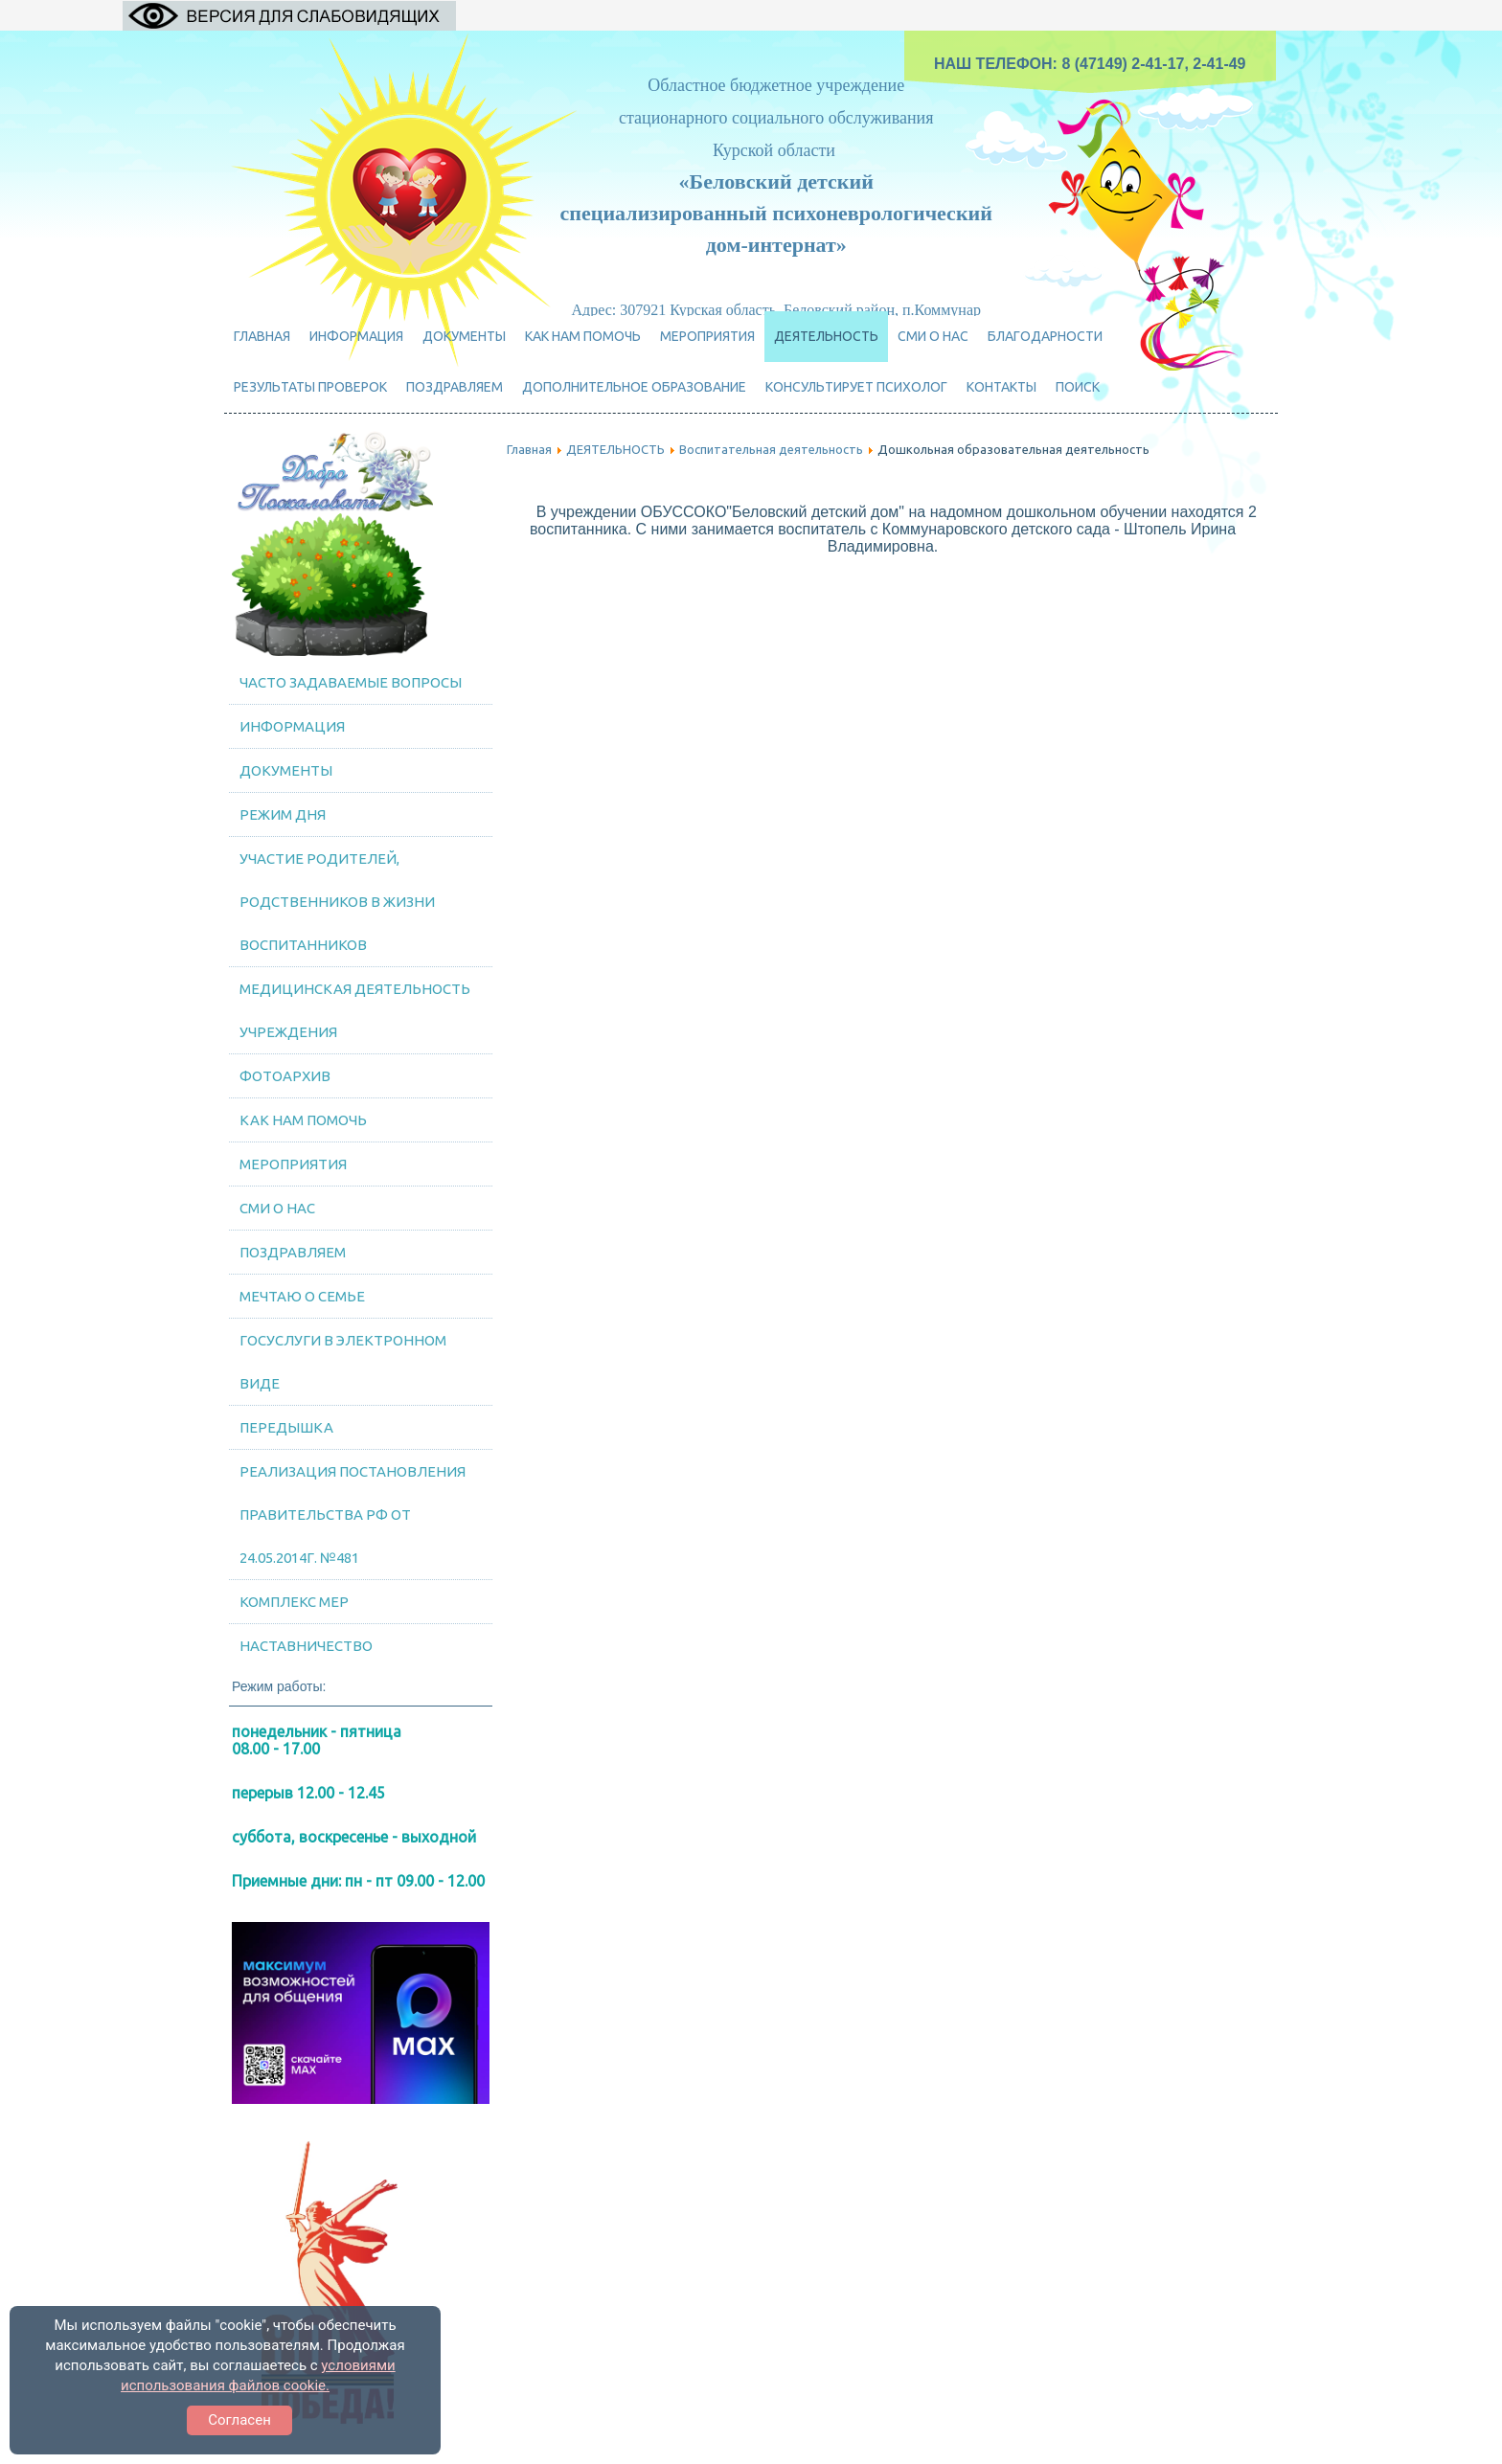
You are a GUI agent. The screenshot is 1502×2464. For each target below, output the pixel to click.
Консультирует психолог (856, 387)
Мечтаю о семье (302, 1296)
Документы (464, 336)
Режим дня (282, 814)
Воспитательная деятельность (771, 449)
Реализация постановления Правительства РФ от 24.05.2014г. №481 (352, 1514)
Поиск (1078, 387)
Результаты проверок (310, 387)
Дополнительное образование (634, 387)
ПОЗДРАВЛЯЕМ (454, 387)
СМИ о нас (933, 336)
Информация (356, 336)
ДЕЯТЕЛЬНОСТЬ (826, 336)
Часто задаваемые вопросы (350, 682)
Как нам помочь (583, 336)
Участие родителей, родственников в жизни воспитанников (337, 901)
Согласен (239, 2420)
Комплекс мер (294, 1602)
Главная (262, 336)
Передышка (286, 1427)
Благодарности (1045, 336)
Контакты (1001, 387)
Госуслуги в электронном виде (342, 1361)
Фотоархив (284, 1076)
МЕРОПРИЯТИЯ (707, 336)
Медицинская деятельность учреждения (354, 1010)
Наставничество (306, 1646)
